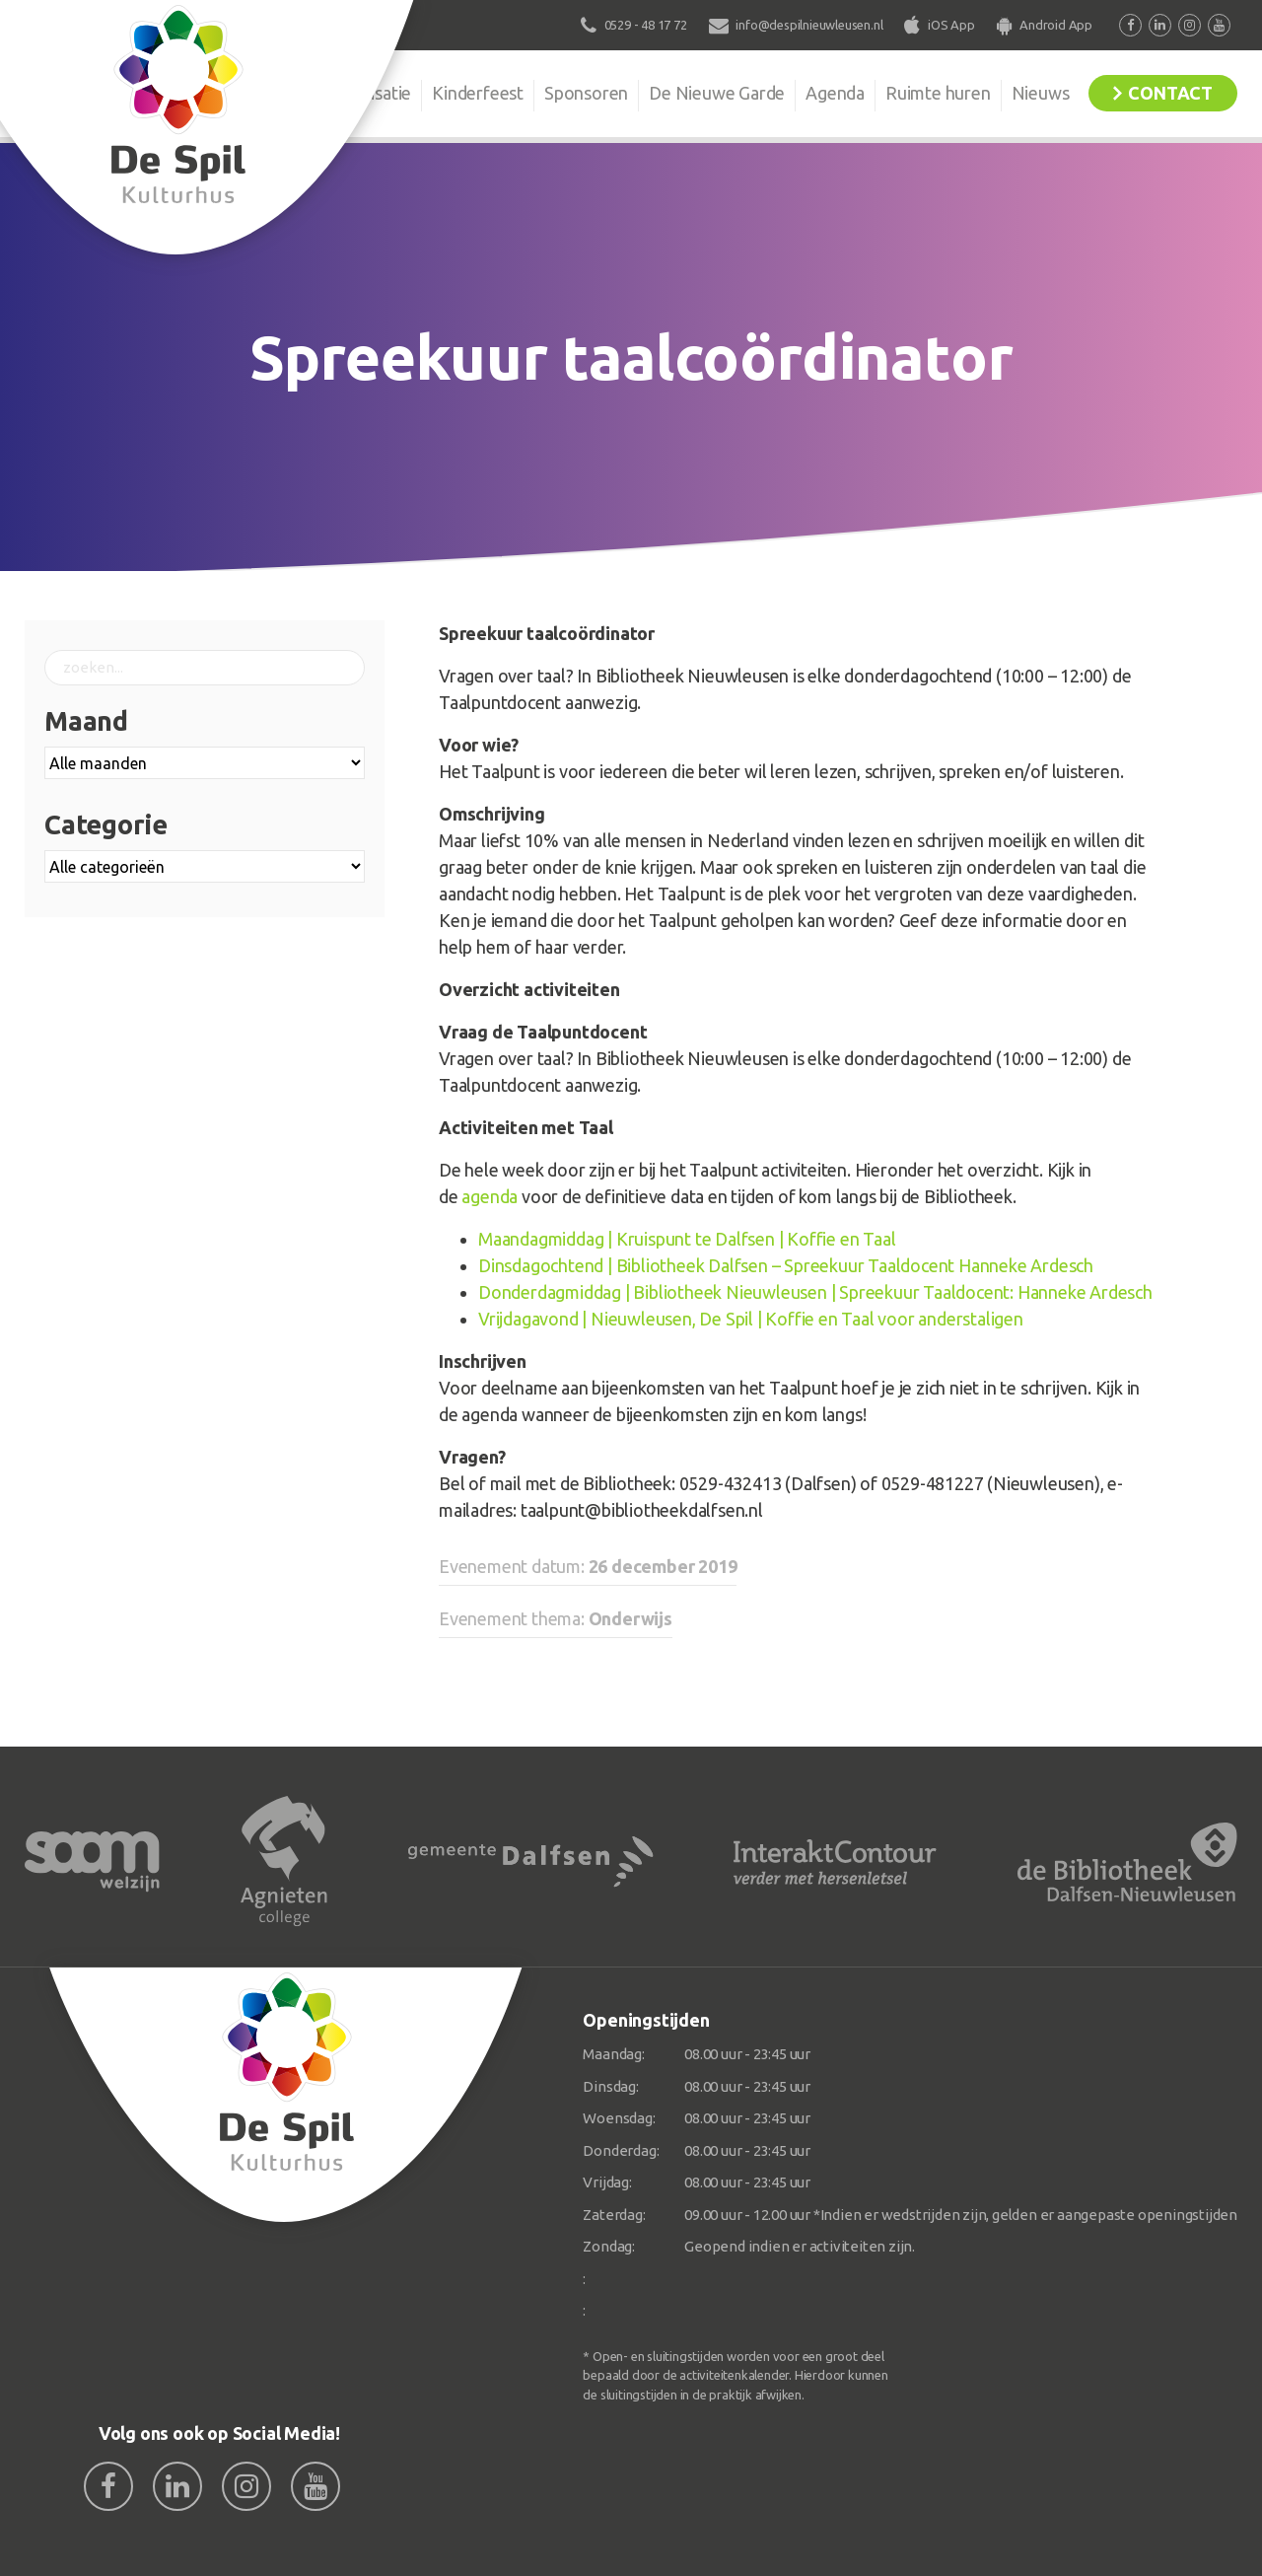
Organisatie (366, 93)
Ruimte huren (938, 93)
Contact (1170, 93)
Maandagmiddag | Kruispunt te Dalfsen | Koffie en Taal (686, 1239)
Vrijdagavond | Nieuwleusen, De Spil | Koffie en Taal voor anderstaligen (750, 1318)
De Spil (264, 93)
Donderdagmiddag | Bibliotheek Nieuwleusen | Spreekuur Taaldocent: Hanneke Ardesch (815, 1292)
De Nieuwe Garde (717, 93)
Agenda (835, 93)
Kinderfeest (478, 93)
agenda (489, 1196)
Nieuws (1041, 93)
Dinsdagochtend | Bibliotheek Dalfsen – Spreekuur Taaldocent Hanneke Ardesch (785, 1265)
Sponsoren (586, 93)
